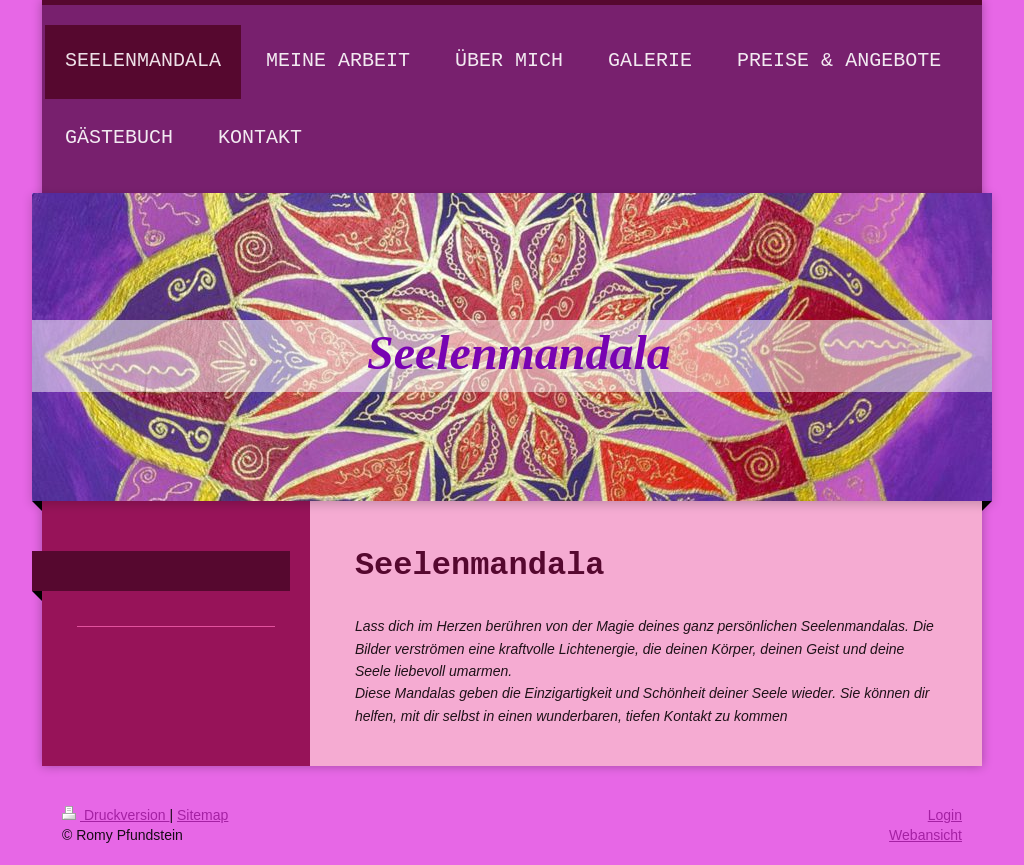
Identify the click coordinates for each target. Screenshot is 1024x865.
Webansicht (925, 835)
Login (945, 815)
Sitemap (202, 815)
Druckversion (115, 815)
